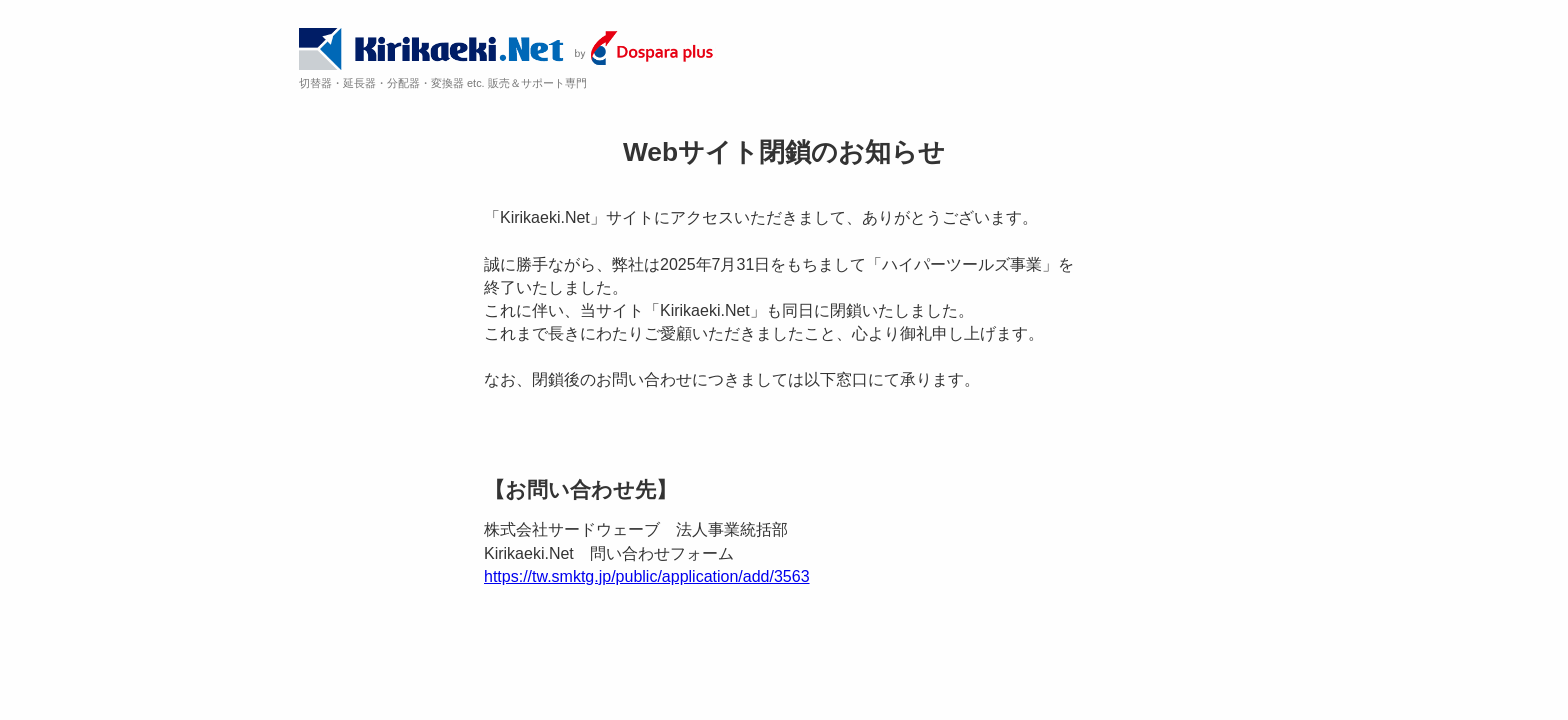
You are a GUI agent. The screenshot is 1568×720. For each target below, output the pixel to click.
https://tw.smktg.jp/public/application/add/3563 (647, 576)
